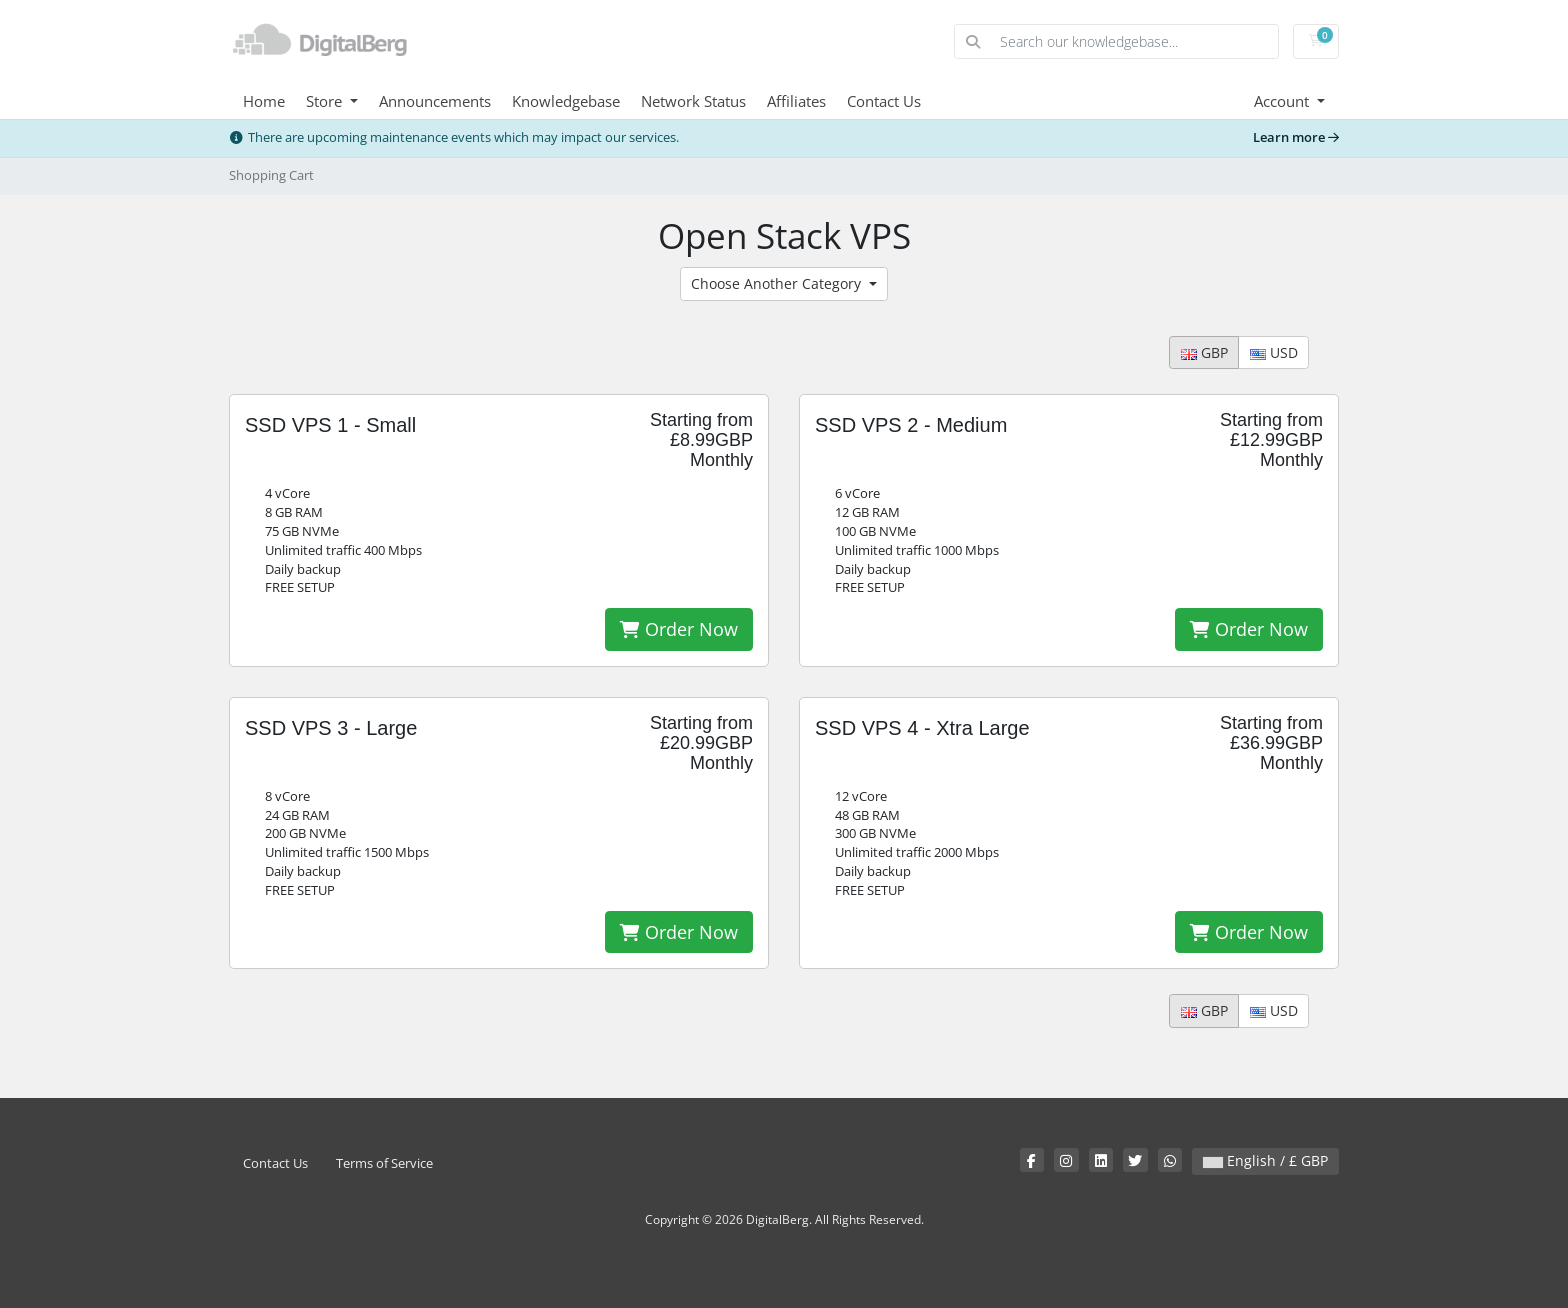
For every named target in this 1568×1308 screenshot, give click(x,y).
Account (1283, 101)
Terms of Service (384, 1163)
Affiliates (796, 101)
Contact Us (884, 101)
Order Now (679, 629)
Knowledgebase (566, 101)
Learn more (1296, 137)
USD (1274, 352)
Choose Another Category (778, 283)
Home (264, 101)
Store (326, 101)
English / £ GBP (1265, 1160)
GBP (1204, 352)
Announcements (435, 101)
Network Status (693, 101)
